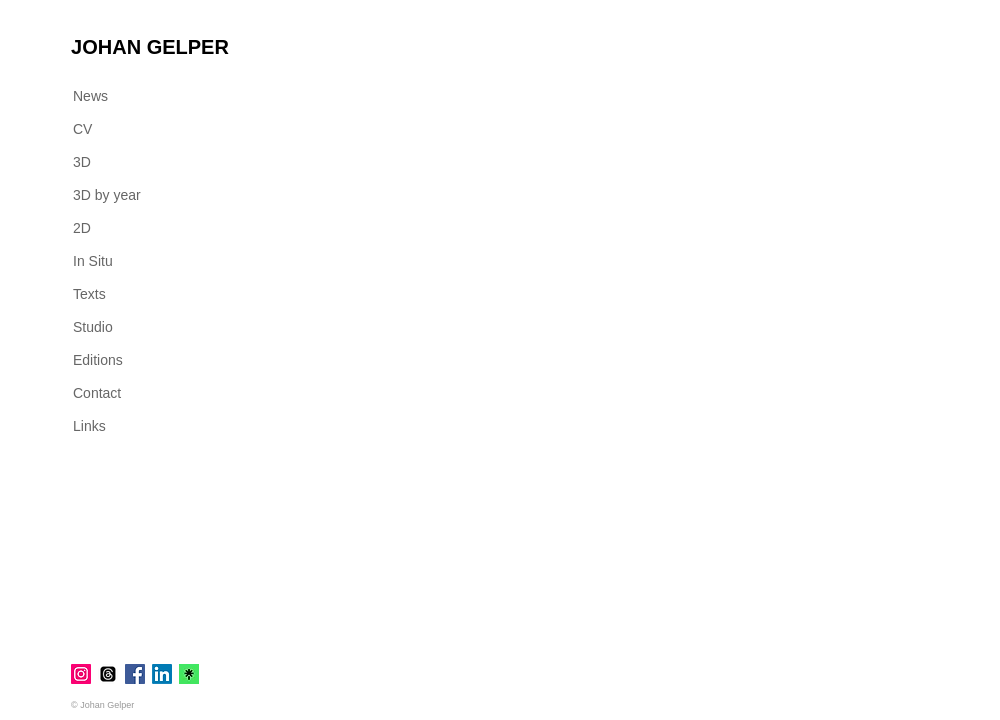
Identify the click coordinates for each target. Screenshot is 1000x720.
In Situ (93, 261)
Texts (89, 294)
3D (82, 162)
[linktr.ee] (189, 674)
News (90, 96)
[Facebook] (135, 674)
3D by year (107, 195)
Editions (98, 360)
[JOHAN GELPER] (150, 47)
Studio (93, 327)
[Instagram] (81, 674)
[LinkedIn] (162, 674)
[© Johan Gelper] (109, 705)
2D (82, 228)
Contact (97, 393)
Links (89, 426)
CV (82, 129)
